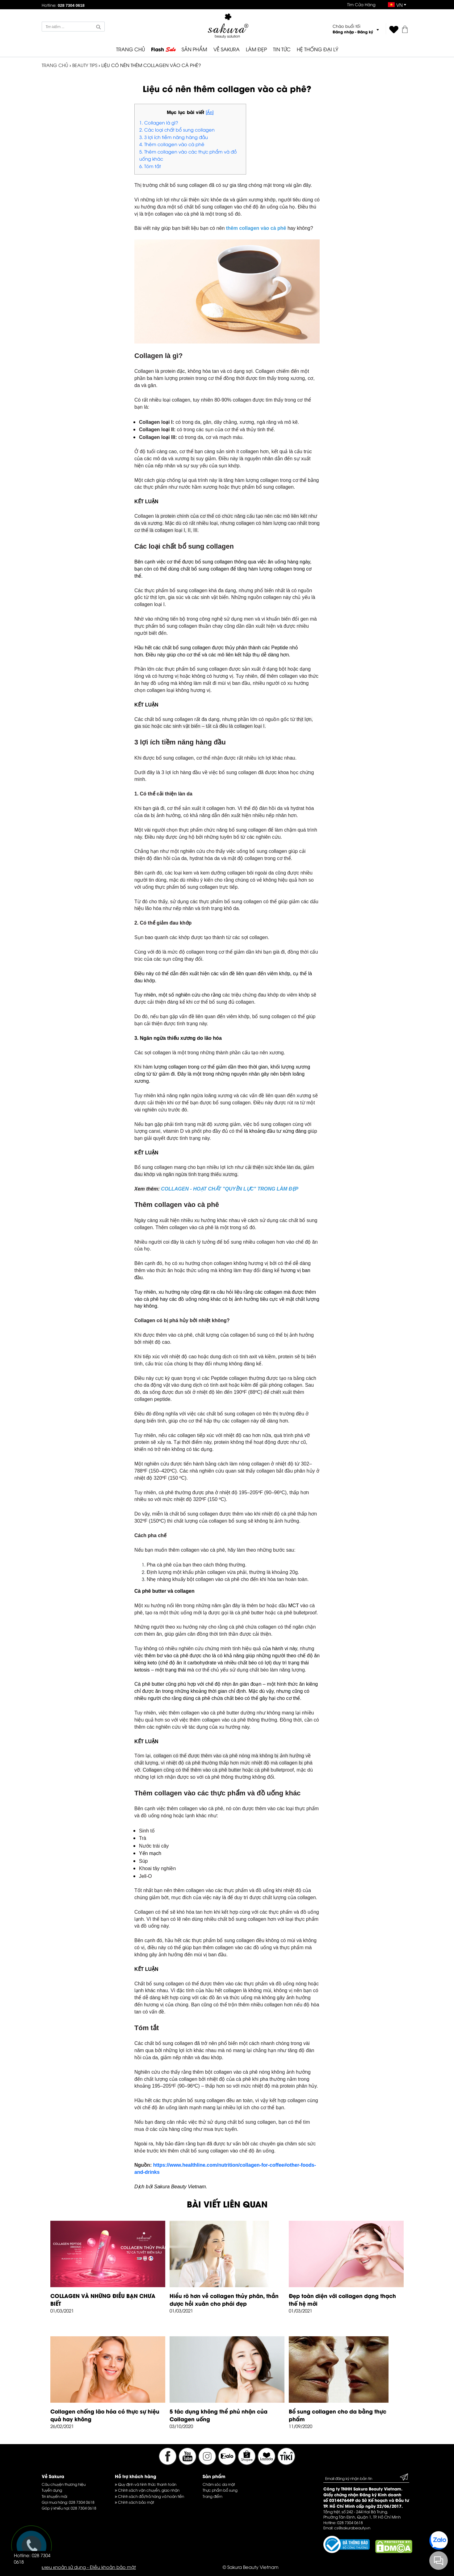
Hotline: (63, 5)
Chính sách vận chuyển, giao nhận (147, 2490)
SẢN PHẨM (194, 49)
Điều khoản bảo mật (113, 2567)
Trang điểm (212, 2496)
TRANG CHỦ (130, 49)
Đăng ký (365, 31)
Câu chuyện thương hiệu (64, 2484)
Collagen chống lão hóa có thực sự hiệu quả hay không (104, 2415)
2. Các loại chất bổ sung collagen (177, 129)
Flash (163, 49)
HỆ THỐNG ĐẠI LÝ (317, 49)
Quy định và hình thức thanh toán (145, 2484)
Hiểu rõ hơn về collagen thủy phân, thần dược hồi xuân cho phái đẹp (224, 2299)
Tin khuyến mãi (54, 2496)
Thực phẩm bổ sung (220, 2490)
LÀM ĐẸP (256, 49)
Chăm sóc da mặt (219, 2484)
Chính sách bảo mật (134, 2502)
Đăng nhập (343, 31)
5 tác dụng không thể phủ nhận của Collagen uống (218, 2415)
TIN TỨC (282, 49)
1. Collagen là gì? (158, 122)
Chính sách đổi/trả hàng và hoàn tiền (149, 2496)
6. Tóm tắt (150, 166)
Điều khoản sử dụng (64, 2567)
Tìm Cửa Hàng (361, 4)
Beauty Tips (84, 65)
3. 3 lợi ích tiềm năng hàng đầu (173, 137)
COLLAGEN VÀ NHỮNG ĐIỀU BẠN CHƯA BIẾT (102, 2299)
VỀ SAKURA (226, 49)
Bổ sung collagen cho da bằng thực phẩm (337, 2415)
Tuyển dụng (52, 2490)
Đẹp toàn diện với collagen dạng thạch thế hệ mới (342, 2299)
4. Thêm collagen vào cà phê (171, 144)
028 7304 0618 (82, 2502)
